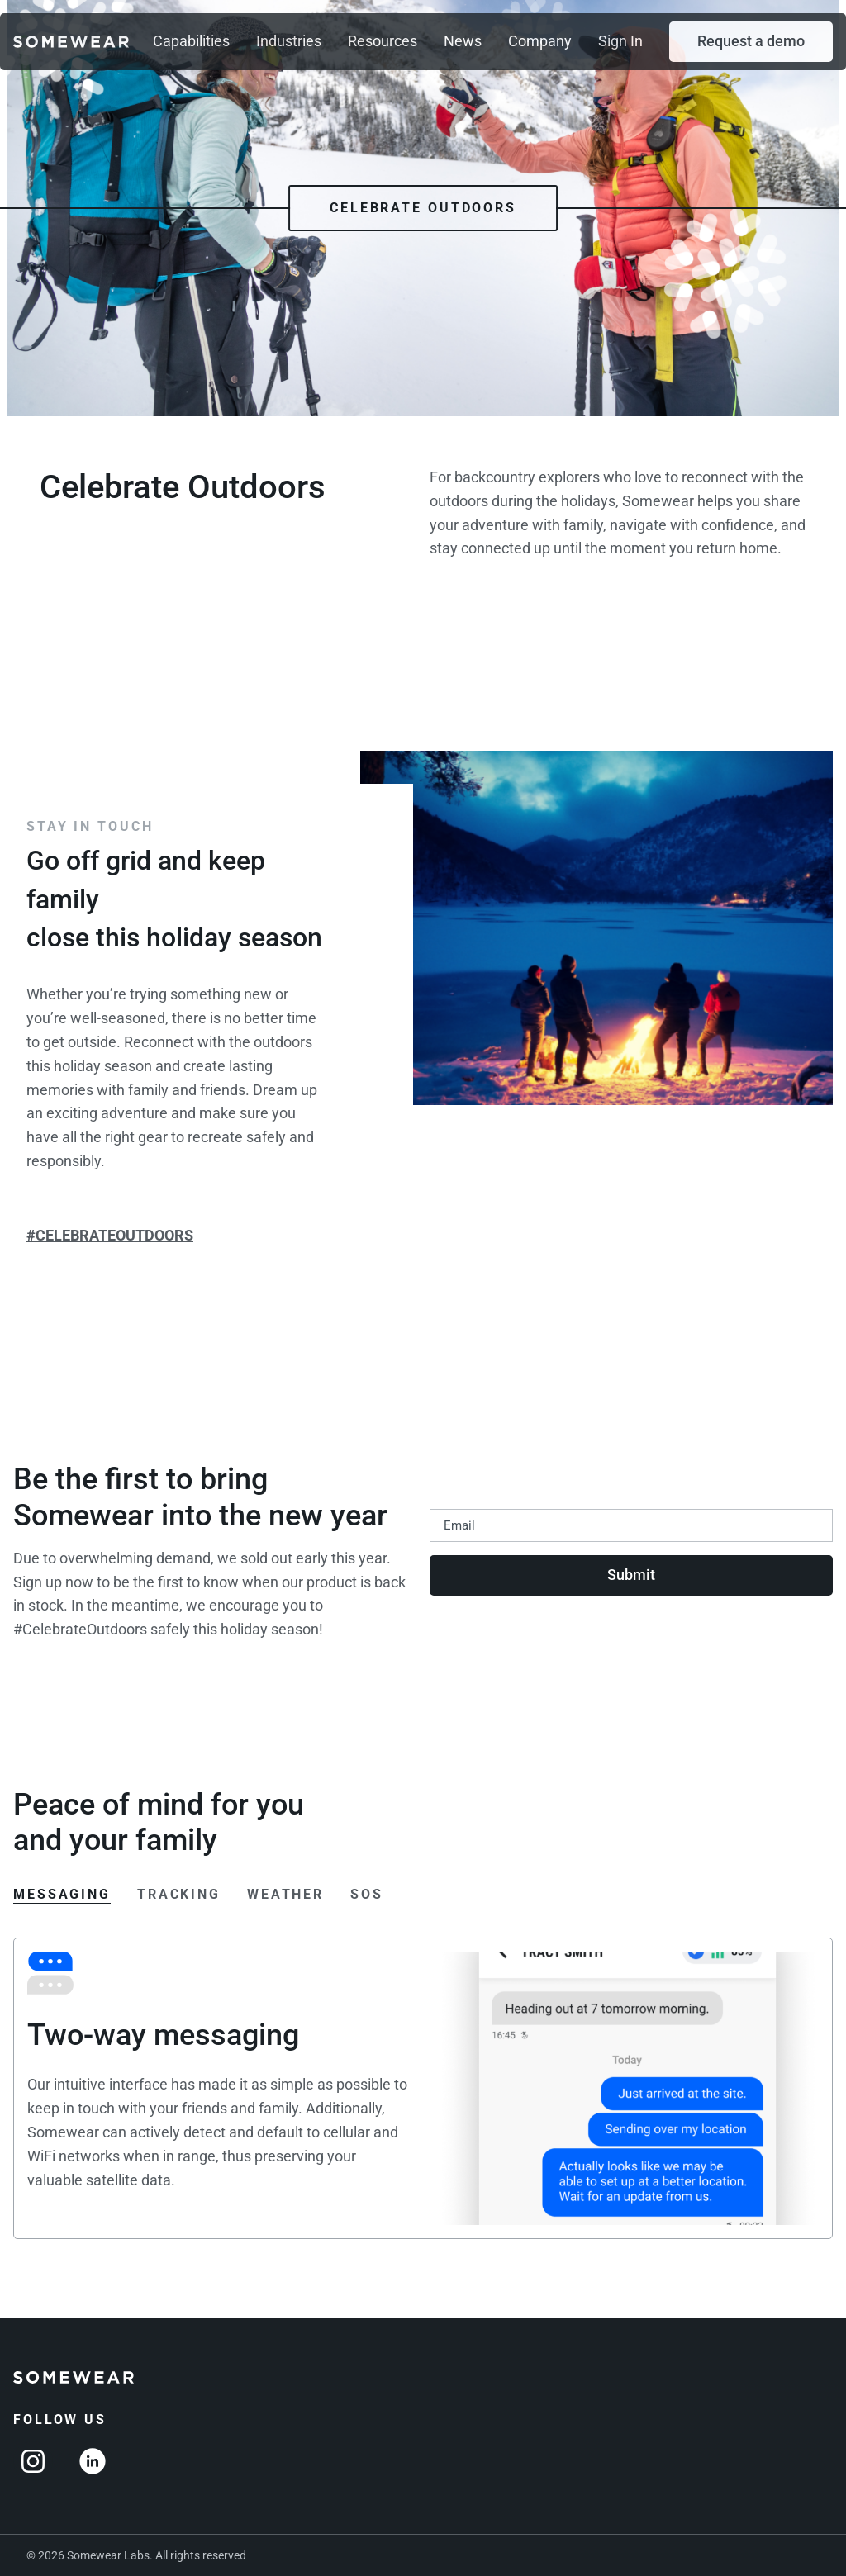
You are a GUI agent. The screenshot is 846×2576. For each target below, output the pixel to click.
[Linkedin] (92, 2461)
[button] (751, 41)
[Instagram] (33, 2461)
